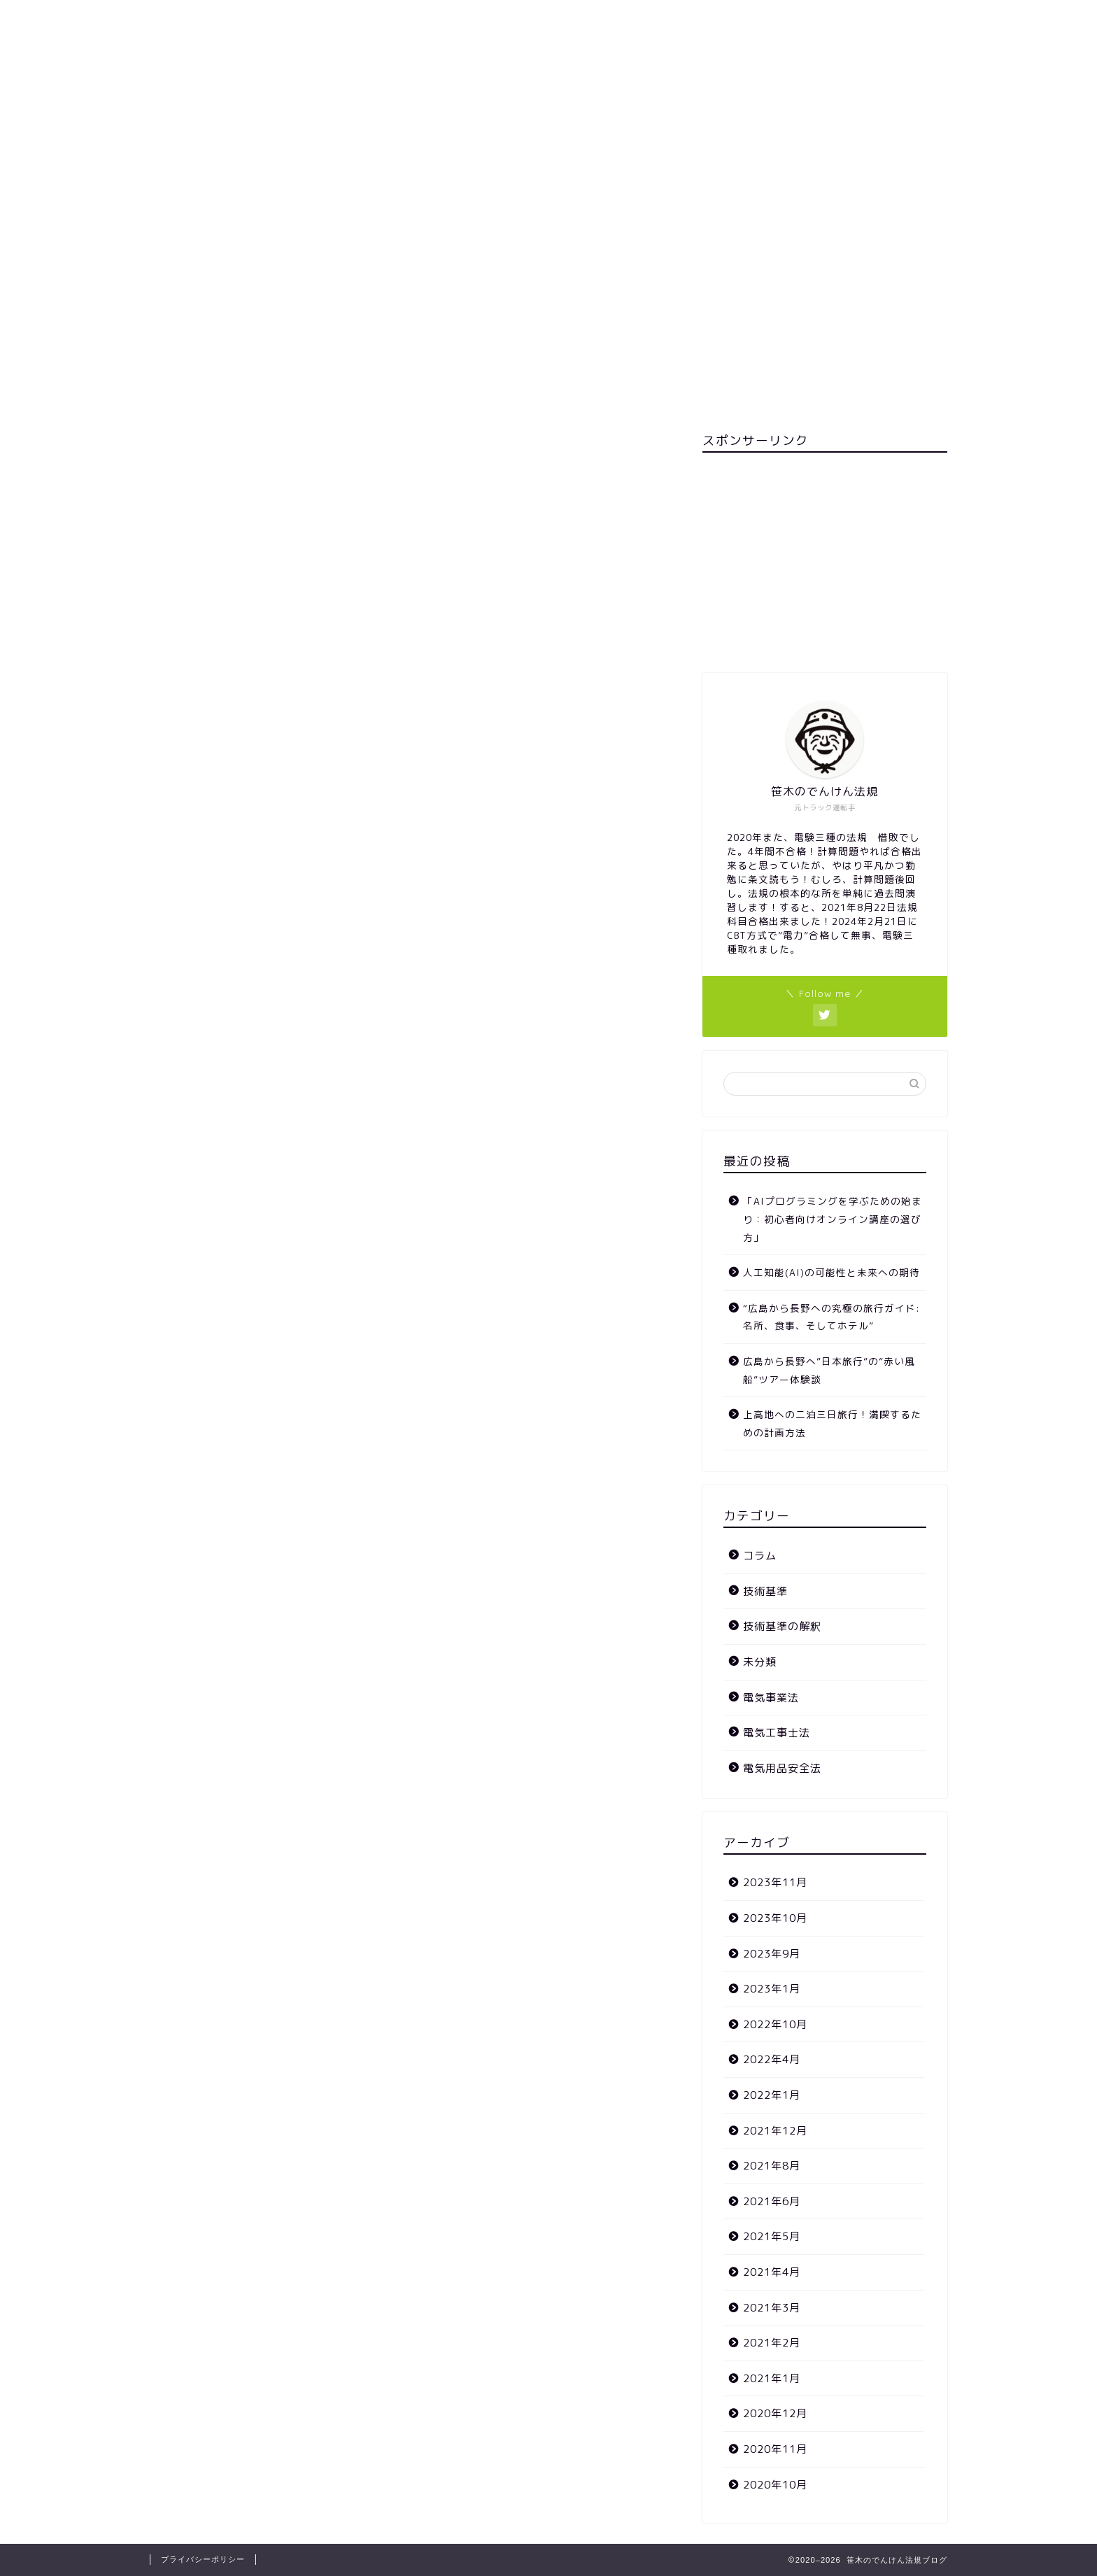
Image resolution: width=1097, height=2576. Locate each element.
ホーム (553, 120)
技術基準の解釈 (782, 1626)
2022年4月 (771, 2059)
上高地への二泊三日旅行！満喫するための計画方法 (832, 1423)
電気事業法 (771, 1697)
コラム (760, 1555)
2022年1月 (771, 2095)
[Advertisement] (824, 561)
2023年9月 (771, 1953)
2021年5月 (771, 2236)
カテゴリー (630, 120)
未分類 (760, 1662)
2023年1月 (771, 1988)
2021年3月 (771, 2307)
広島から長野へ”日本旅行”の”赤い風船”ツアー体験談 (829, 1370)
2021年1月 (771, 2378)
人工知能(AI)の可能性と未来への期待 (831, 1272)
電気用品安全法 (782, 1768)
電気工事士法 (776, 1732)
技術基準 (765, 1591)
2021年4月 (771, 2272)
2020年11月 (775, 2449)
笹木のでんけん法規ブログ (548, 51)
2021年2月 (771, 2342)
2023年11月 (775, 1882)
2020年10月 (775, 2484)
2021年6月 (771, 2201)
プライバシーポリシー (203, 2559)
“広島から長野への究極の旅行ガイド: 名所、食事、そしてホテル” (831, 1317)
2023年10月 (775, 1918)
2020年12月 (775, 2413)
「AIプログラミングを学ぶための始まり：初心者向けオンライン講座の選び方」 (832, 1218)
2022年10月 (775, 2024)
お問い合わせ (471, 120)
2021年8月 (771, 2165)
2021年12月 (775, 2130)
